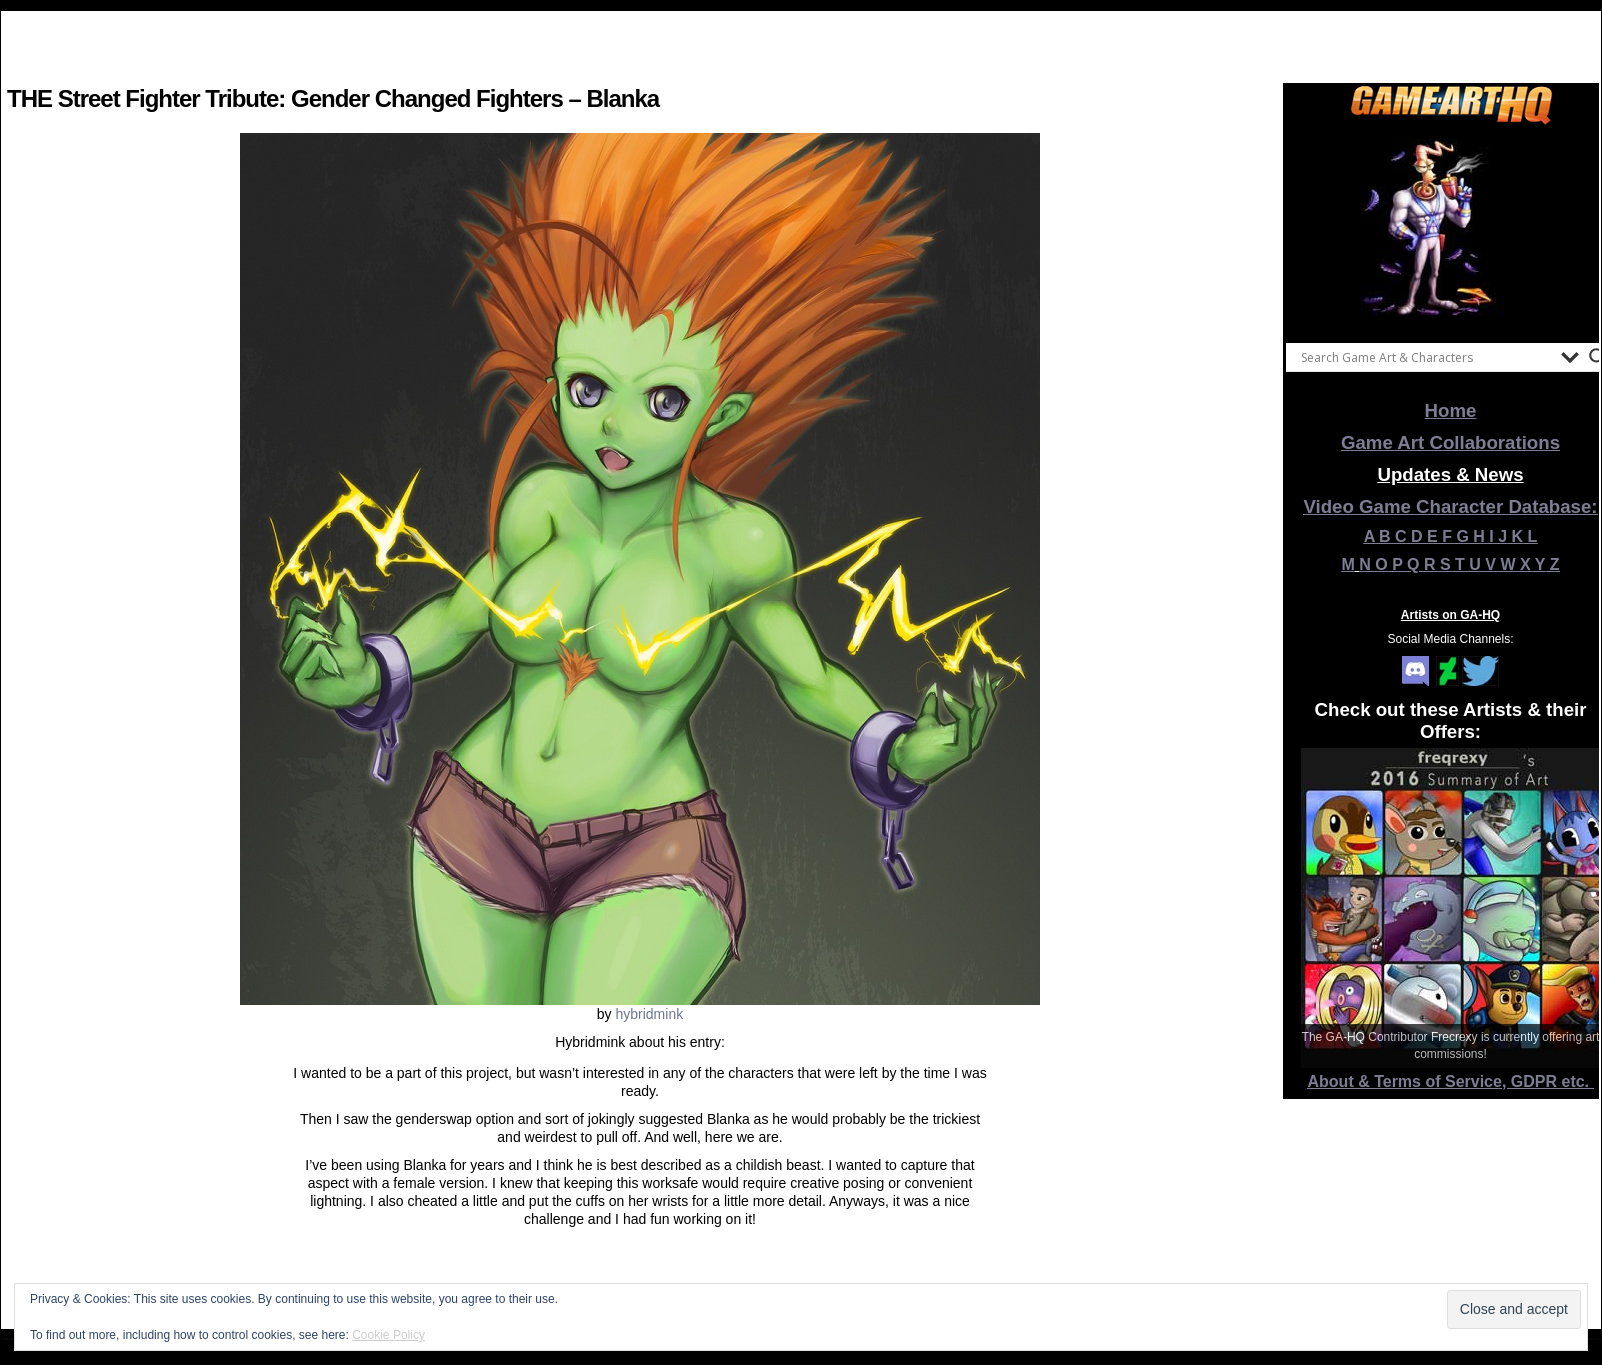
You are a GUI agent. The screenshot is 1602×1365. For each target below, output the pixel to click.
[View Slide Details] (1451, 229)
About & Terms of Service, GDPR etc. (1451, 1081)
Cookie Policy (388, 1335)
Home (1451, 410)
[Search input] (1426, 357)
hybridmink (649, 1014)
